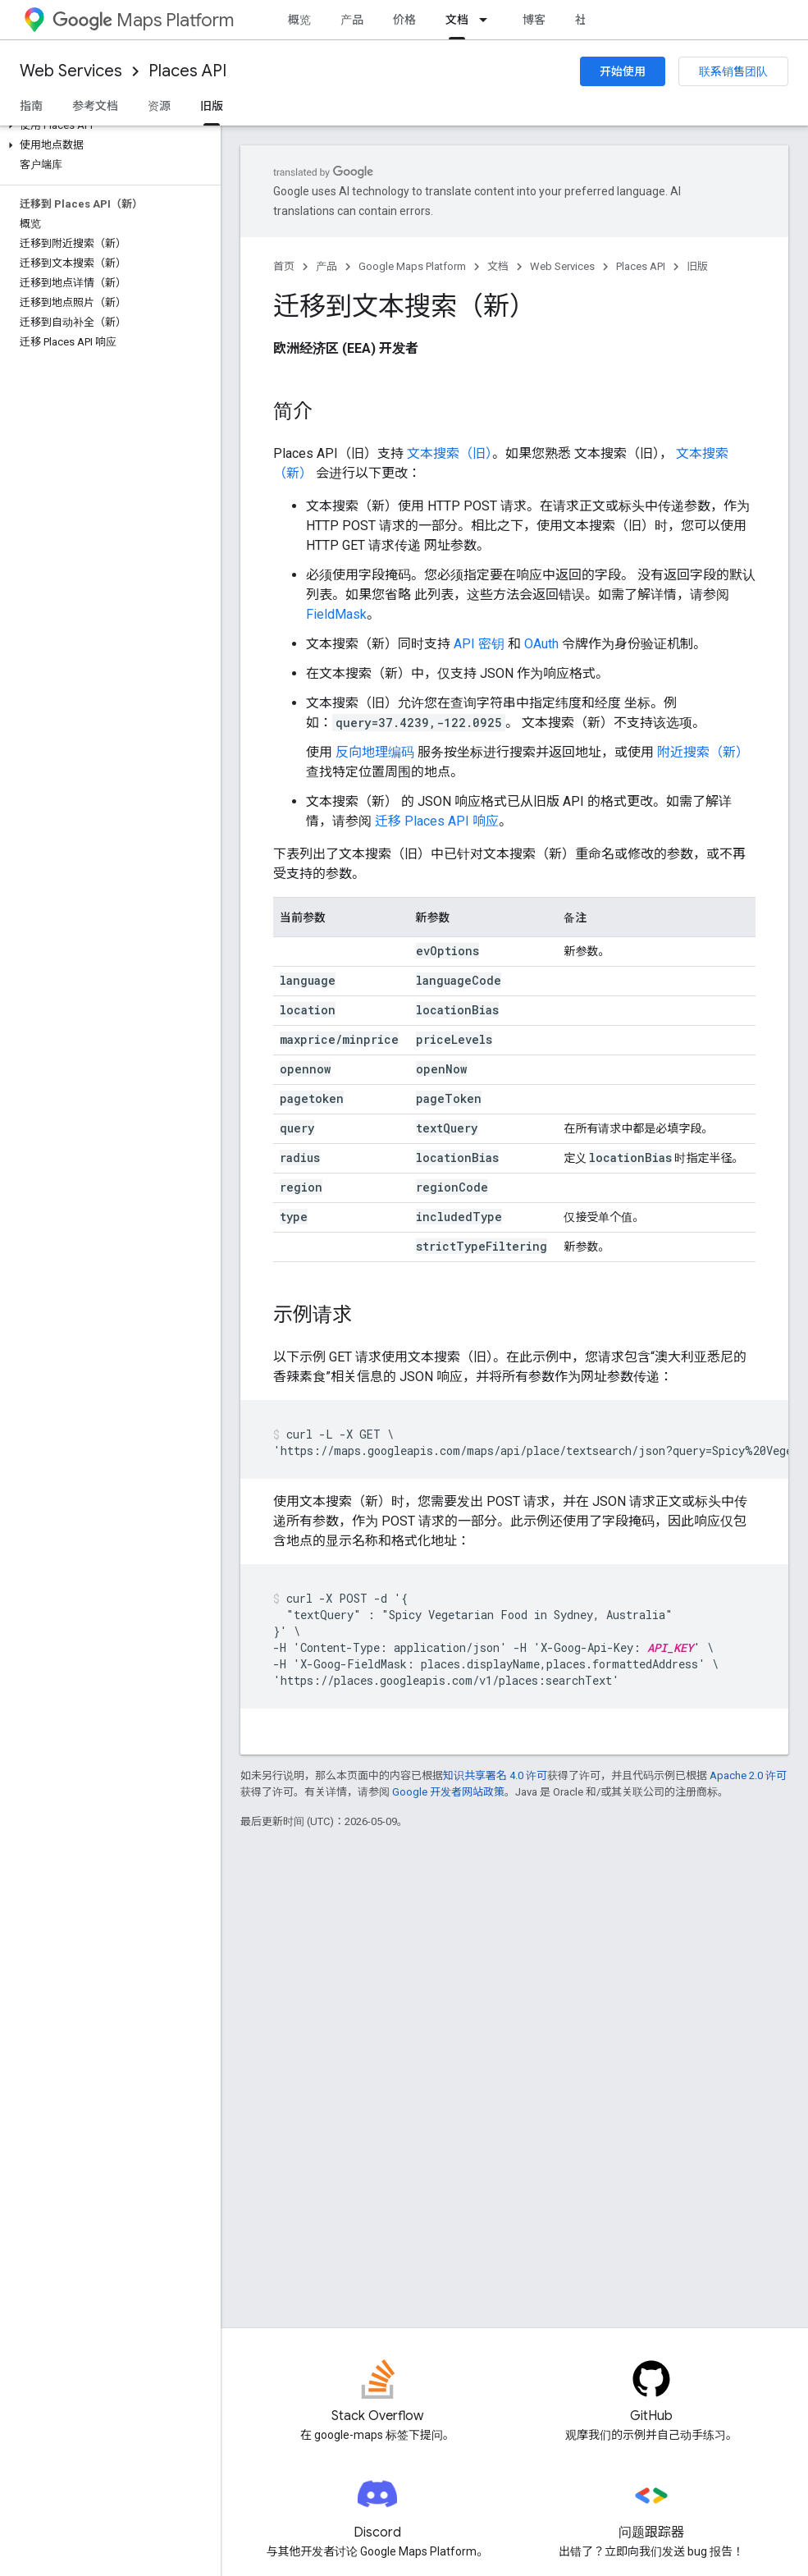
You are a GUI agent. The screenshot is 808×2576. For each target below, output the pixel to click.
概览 (299, 19)
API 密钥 (479, 644)
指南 (31, 105)
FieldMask (336, 614)
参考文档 (95, 105)
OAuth (541, 644)
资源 (159, 105)
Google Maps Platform (412, 266)
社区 (586, 19)
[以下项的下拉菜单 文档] (488, 19)
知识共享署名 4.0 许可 (495, 1775)
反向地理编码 (375, 752)
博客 (534, 19)
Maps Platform (143, 20)
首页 (283, 266)
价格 (404, 19)
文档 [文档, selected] (456, 19)
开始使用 (623, 71)
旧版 (697, 266)
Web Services (71, 71)
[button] (107, 125)
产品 (351, 19)
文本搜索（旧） (449, 453)
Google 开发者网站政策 (448, 1792)
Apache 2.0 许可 (748, 1775)
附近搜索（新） (703, 752)
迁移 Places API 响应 (437, 821)
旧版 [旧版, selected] (211, 105)
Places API (187, 71)
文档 (498, 266)
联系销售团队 (733, 71)
